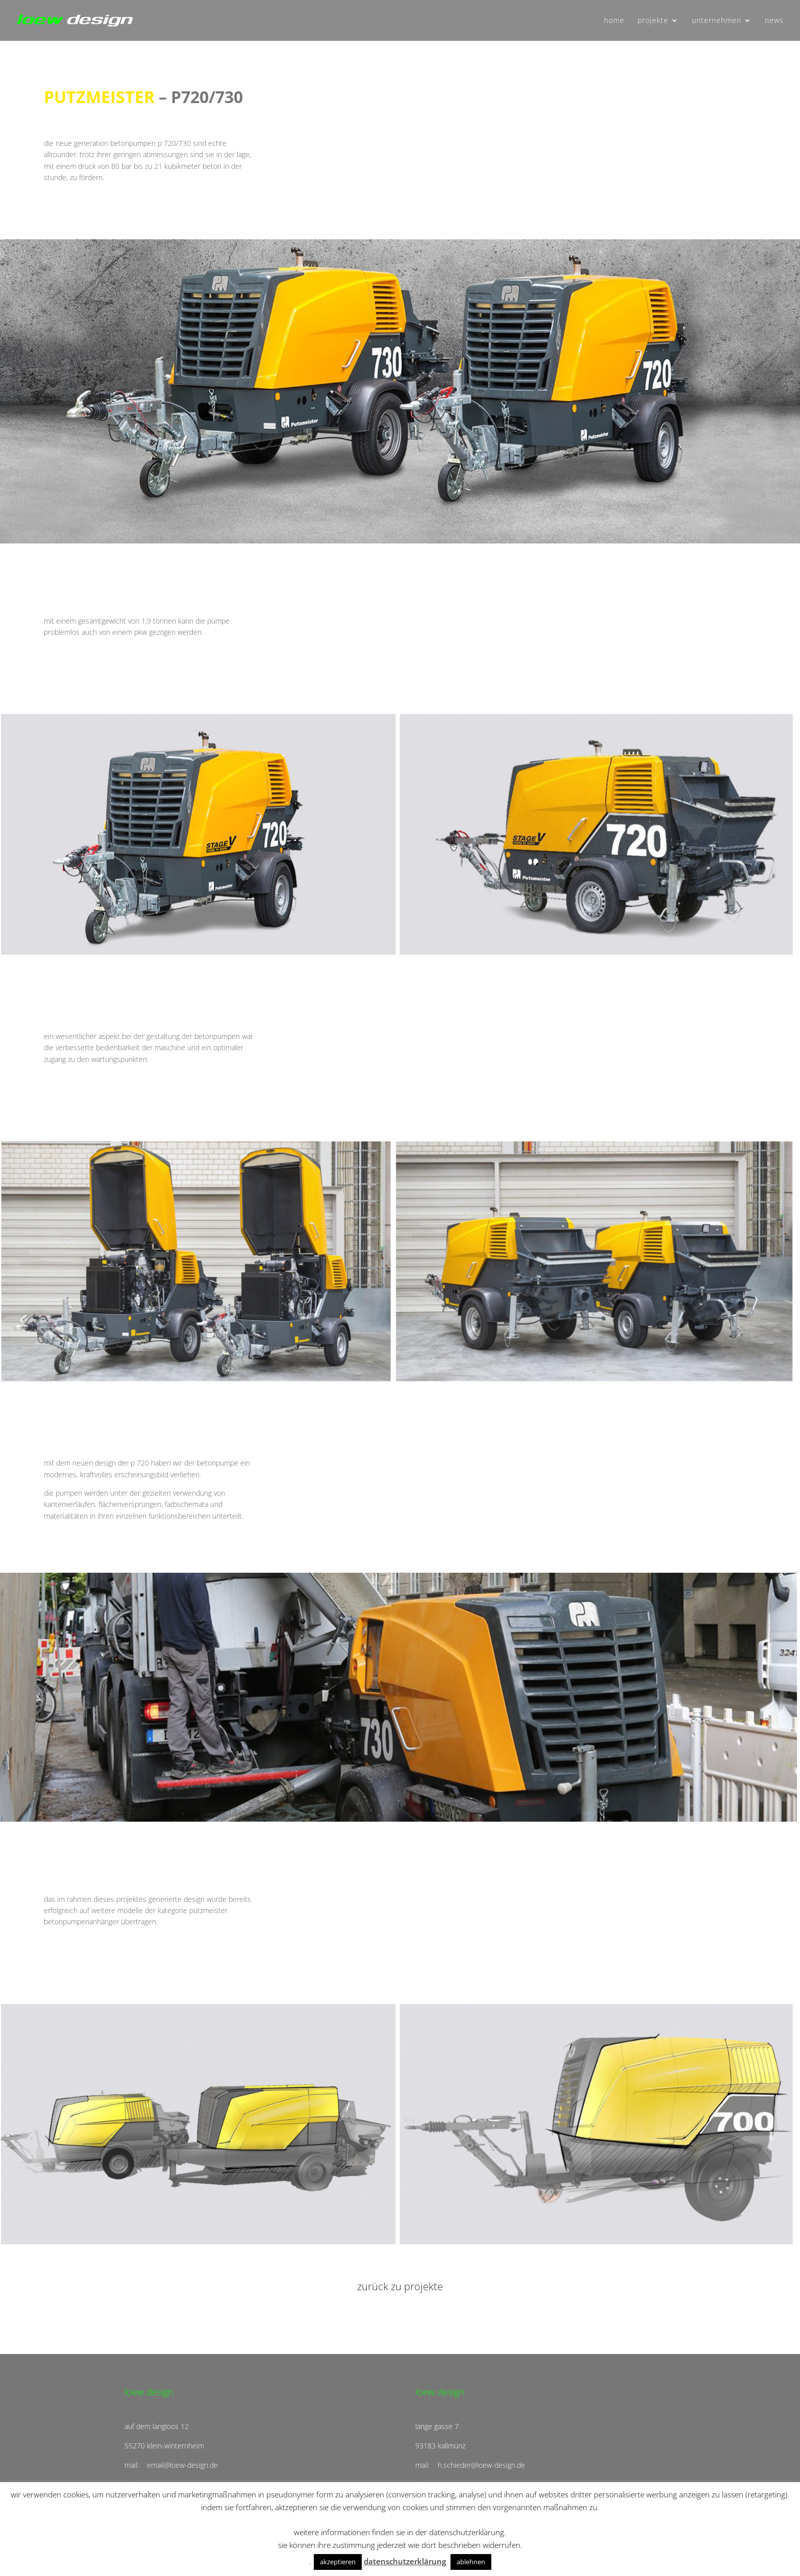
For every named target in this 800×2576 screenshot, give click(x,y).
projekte (653, 21)
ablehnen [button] (471, 2561)
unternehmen (716, 21)
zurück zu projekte (400, 2286)
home (614, 21)
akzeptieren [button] (338, 2561)
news (774, 21)
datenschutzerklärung (405, 2561)
